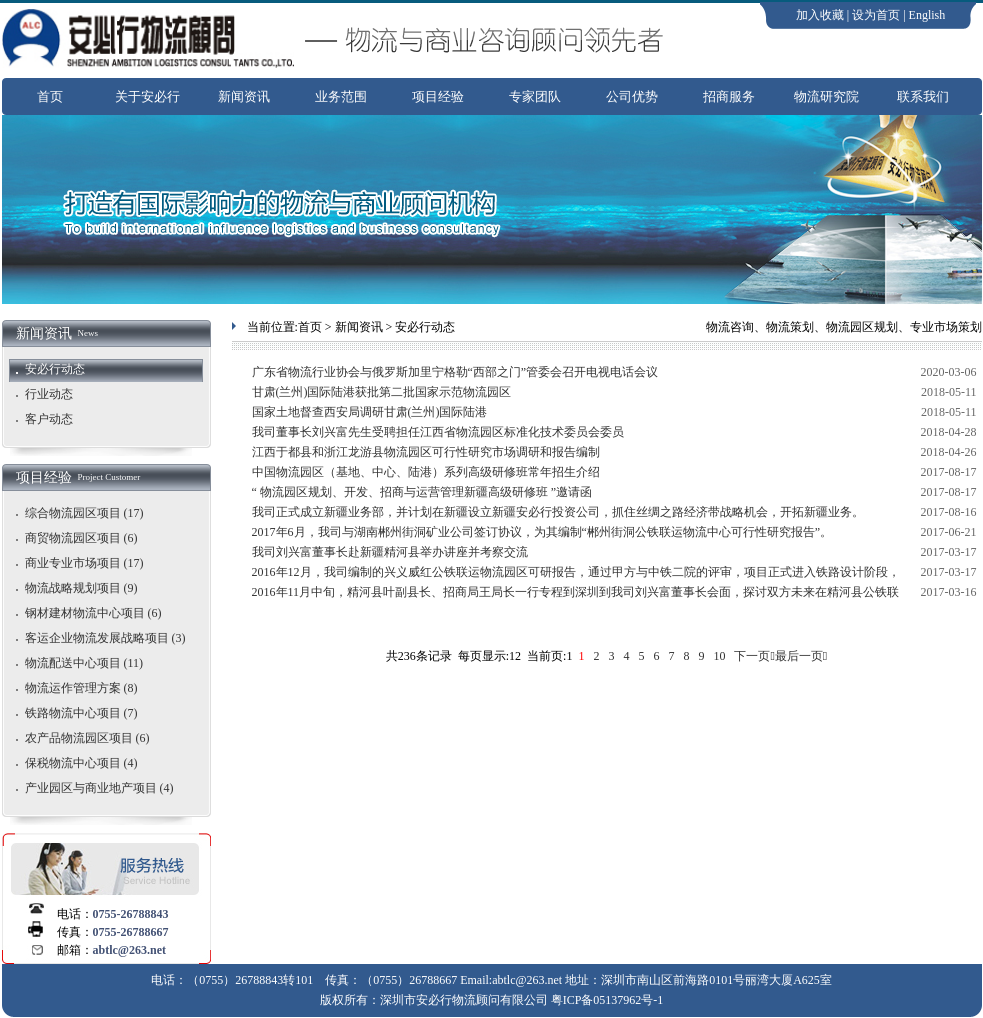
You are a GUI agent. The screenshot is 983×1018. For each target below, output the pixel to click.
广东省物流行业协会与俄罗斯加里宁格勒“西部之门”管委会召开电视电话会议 (455, 372)
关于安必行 (147, 96)
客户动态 (49, 419)
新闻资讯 (244, 96)
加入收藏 (820, 15)
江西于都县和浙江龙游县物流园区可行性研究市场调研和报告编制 (426, 452)
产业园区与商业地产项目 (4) (99, 788)
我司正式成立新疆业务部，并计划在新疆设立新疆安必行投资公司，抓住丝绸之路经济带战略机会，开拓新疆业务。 (558, 512)
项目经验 (438, 96)
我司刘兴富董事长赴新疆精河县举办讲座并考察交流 (390, 552)
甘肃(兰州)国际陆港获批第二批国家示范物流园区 (382, 392)
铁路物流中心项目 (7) (81, 713)
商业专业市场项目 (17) (84, 563)
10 (719, 656)
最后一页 (799, 656)
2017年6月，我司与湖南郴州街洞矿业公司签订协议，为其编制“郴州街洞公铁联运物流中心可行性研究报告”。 (542, 532)
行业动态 (49, 394)
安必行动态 (55, 369)
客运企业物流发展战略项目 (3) (105, 638)
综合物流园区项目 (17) (84, 513)
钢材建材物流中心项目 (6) (93, 613)
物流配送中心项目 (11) (84, 663)
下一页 (752, 656)
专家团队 (535, 96)
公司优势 (632, 96)
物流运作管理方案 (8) (81, 688)
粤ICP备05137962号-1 (607, 1000)
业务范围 (341, 96)
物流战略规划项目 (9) (81, 588)
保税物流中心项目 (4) (81, 763)
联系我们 (923, 96)
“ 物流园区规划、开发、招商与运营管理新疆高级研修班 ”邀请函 (422, 492)
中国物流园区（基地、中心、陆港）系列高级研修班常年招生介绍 (426, 472)
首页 (50, 96)
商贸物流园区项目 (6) (81, 538)
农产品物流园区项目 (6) (87, 738)
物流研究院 (826, 96)
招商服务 (729, 96)
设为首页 (876, 15)
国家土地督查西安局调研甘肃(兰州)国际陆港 (370, 412)
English (927, 15)
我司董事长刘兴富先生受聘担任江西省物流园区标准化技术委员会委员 (438, 432)
